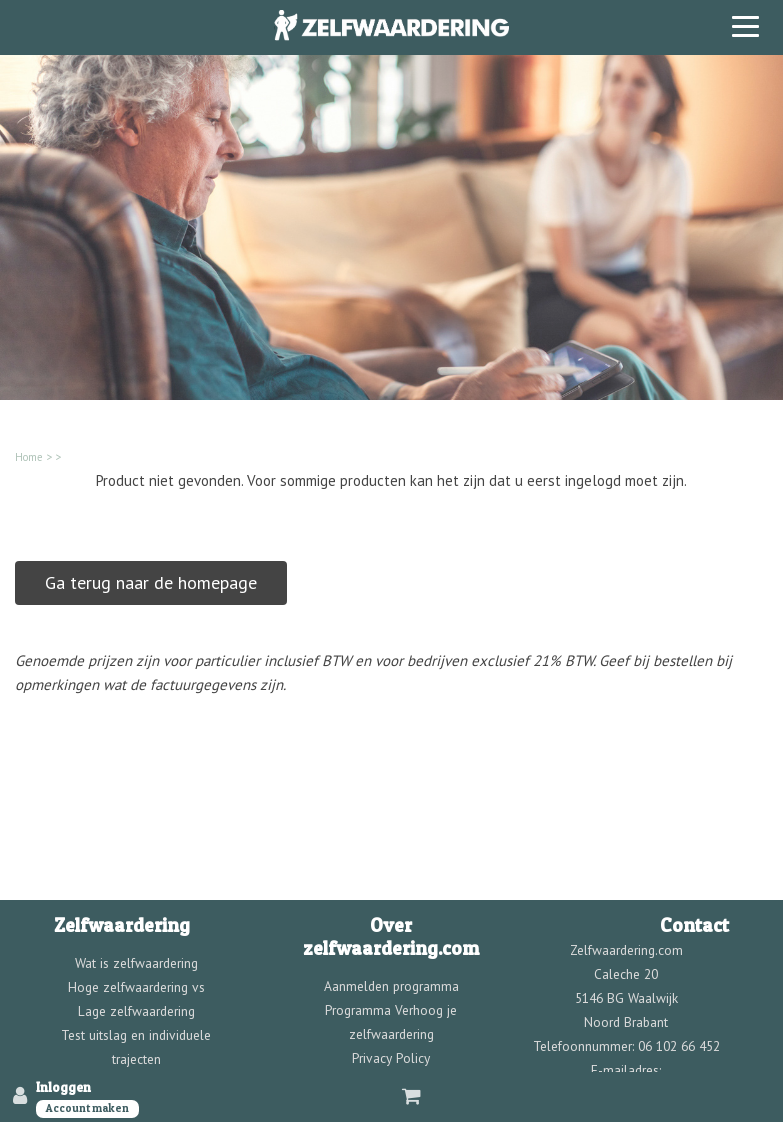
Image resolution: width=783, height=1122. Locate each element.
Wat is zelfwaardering (136, 963)
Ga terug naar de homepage (151, 582)
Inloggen (63, 1087)
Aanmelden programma (391, 986)
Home (29, 457)
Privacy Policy (391, 1058)
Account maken (87, 1108)
